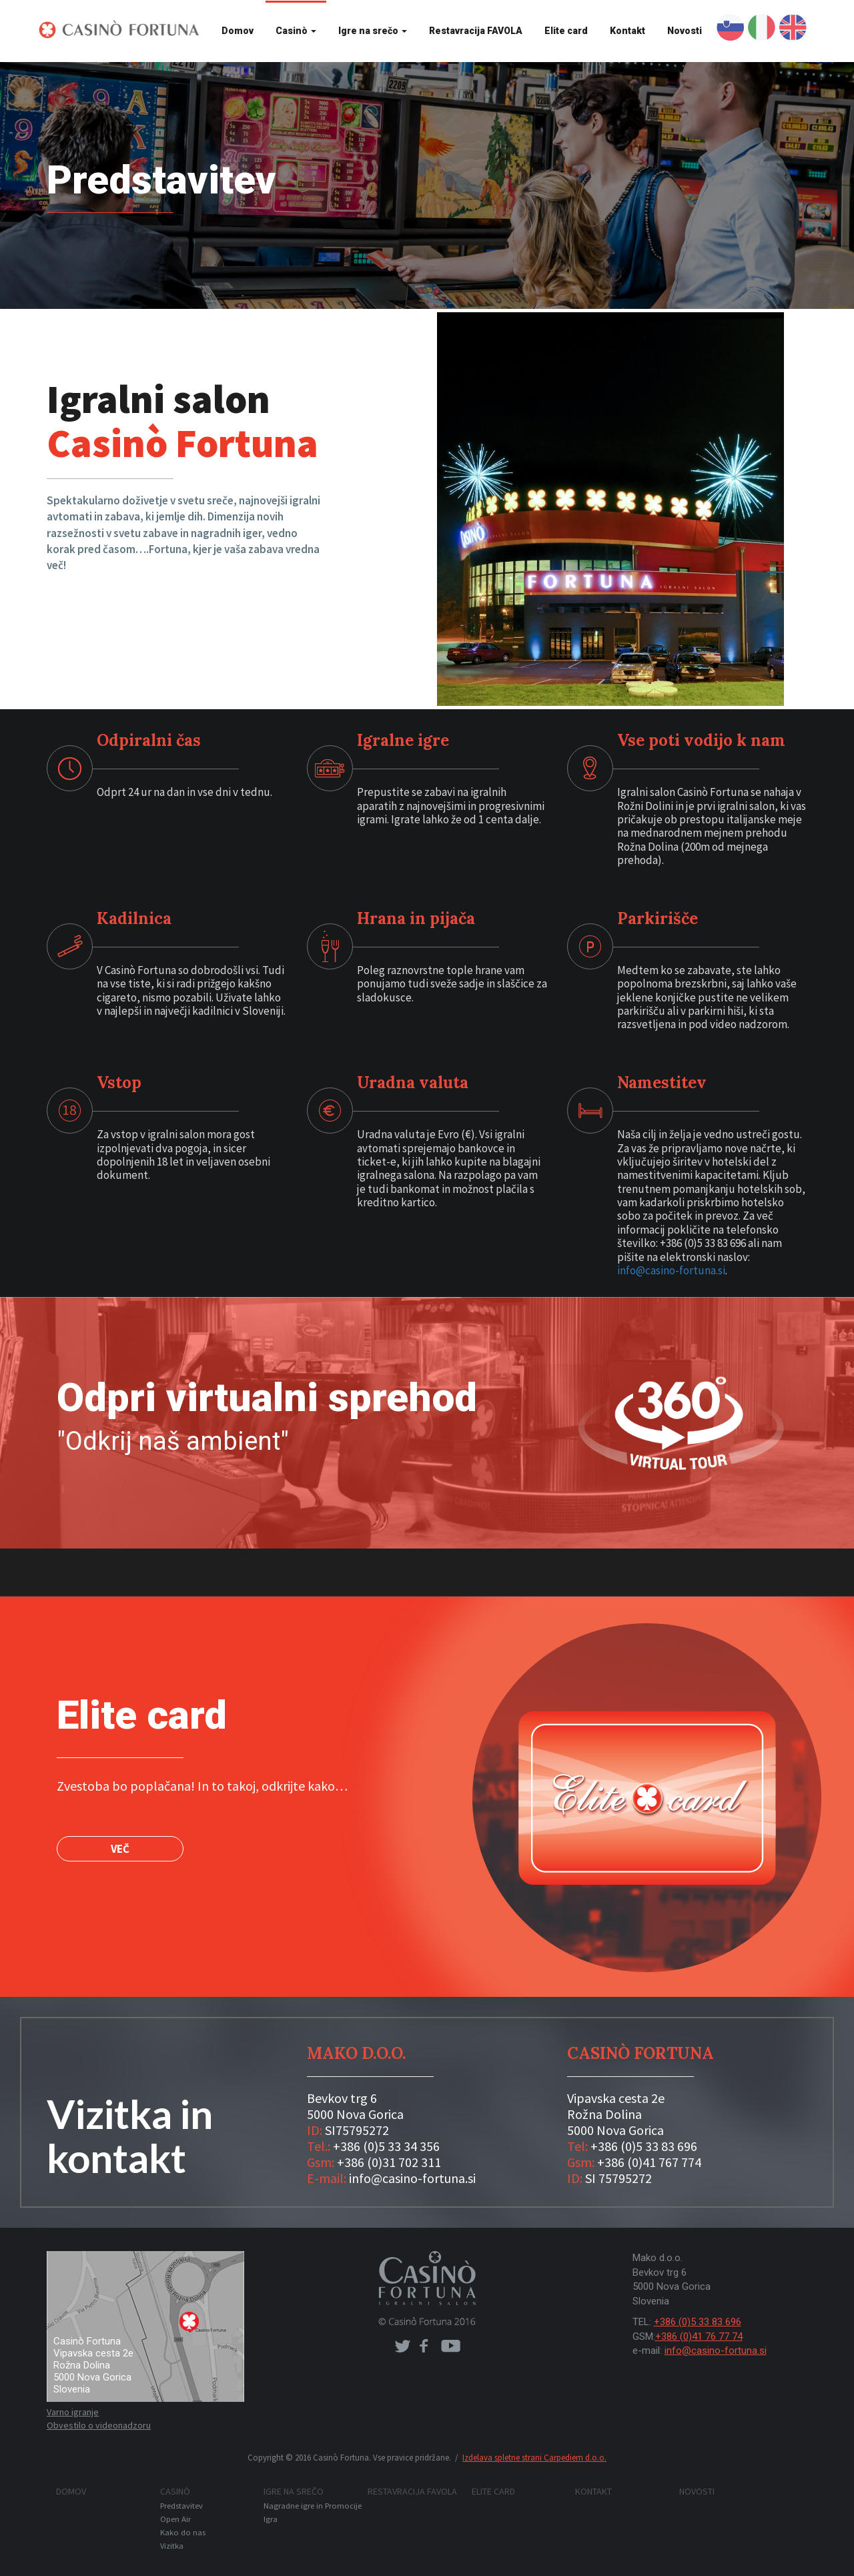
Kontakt (627, 30)
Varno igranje (73, 2412)
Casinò (296, 30)
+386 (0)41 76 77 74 (699, 2336)
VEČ (120, 1848)
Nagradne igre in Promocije (313, 2506)
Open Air (175, 2519)
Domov (238, 30)
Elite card (566, 30)
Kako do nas (182, 2532)
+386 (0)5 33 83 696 (697, 2322)
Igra (271, 2519)
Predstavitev (181, 2506)
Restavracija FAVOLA (475, 30)
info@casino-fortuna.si (671, 1270)
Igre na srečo (372, 30)
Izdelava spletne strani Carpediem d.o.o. (534, 2457)
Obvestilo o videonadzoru (99, 2425)
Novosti (684, 30)
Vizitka (171, 2546)
